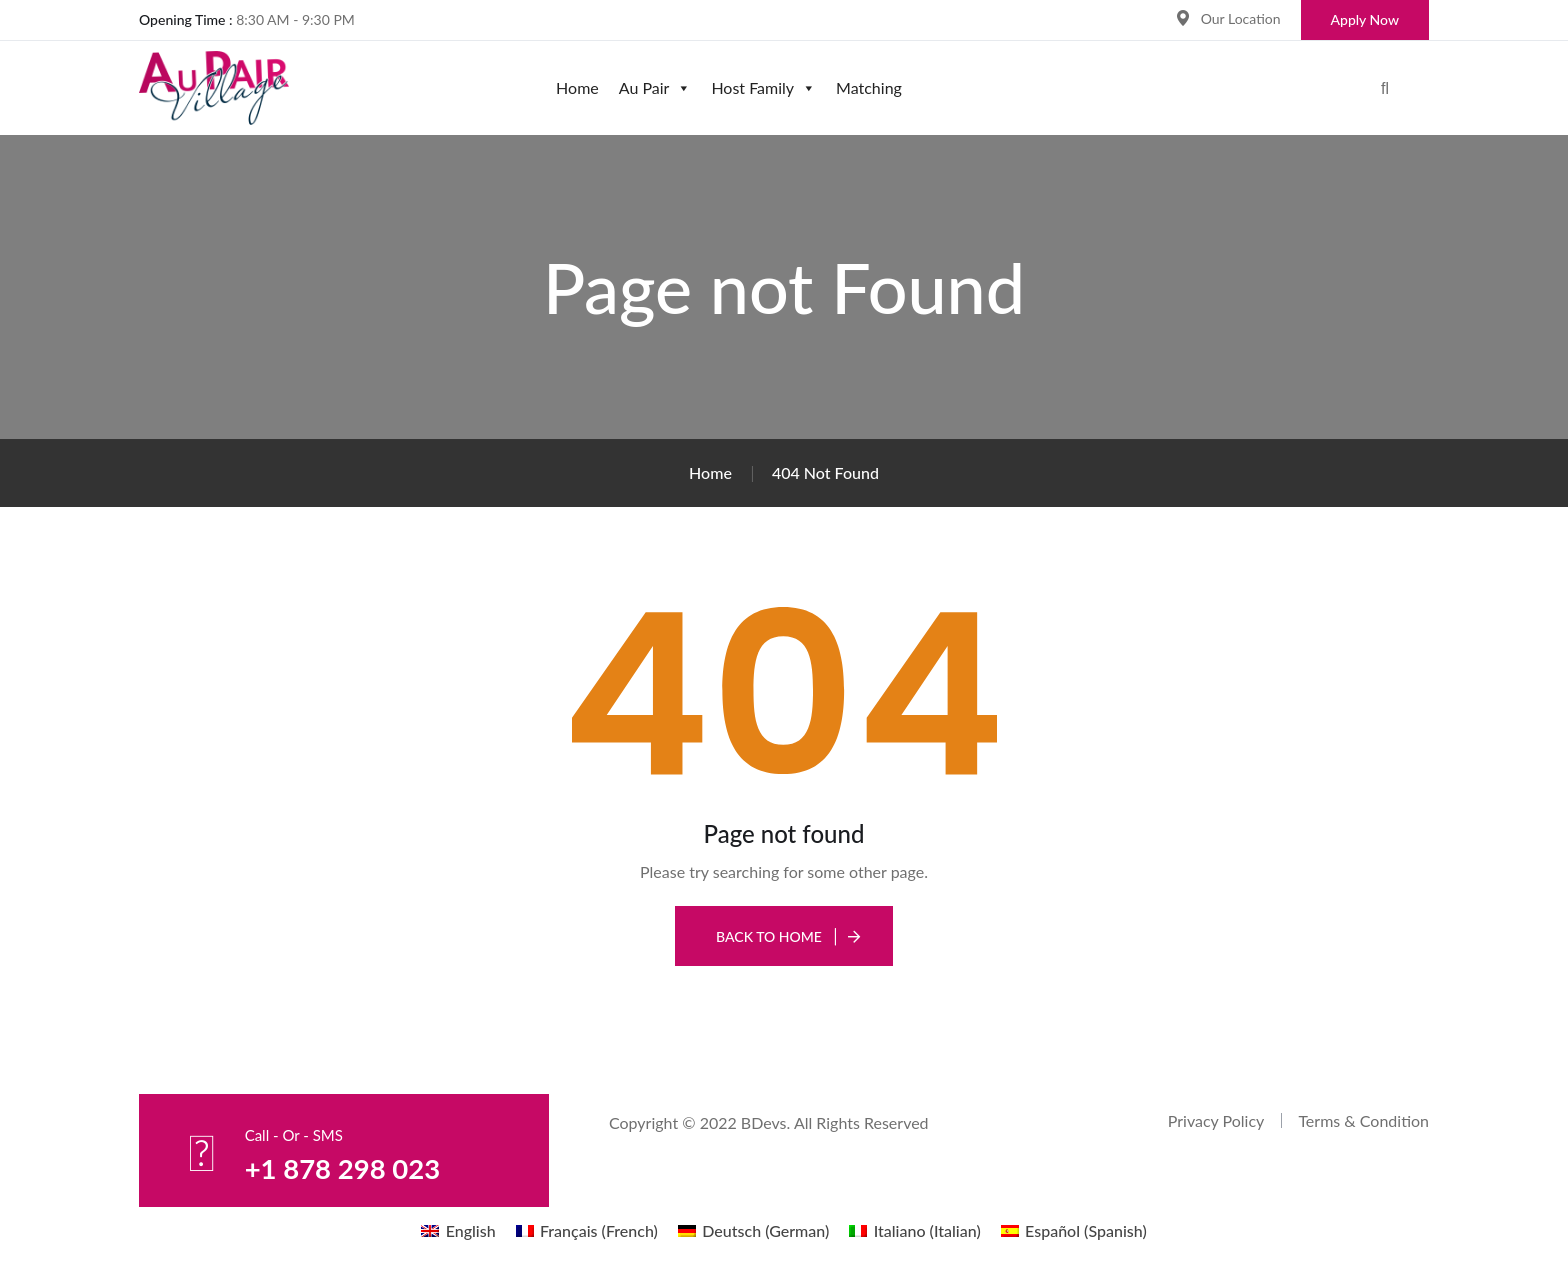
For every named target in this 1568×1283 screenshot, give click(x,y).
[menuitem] (458, 1230)
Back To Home (769, 936)
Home (577, 87)
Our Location (1241, 18)
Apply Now (1365, 19)
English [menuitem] (471, 1230)
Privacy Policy (1216, 1120)
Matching (869, 87)
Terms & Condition (1363, 1120)
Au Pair (655, 87)
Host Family (763, 87)
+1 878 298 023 (351, 1167)
